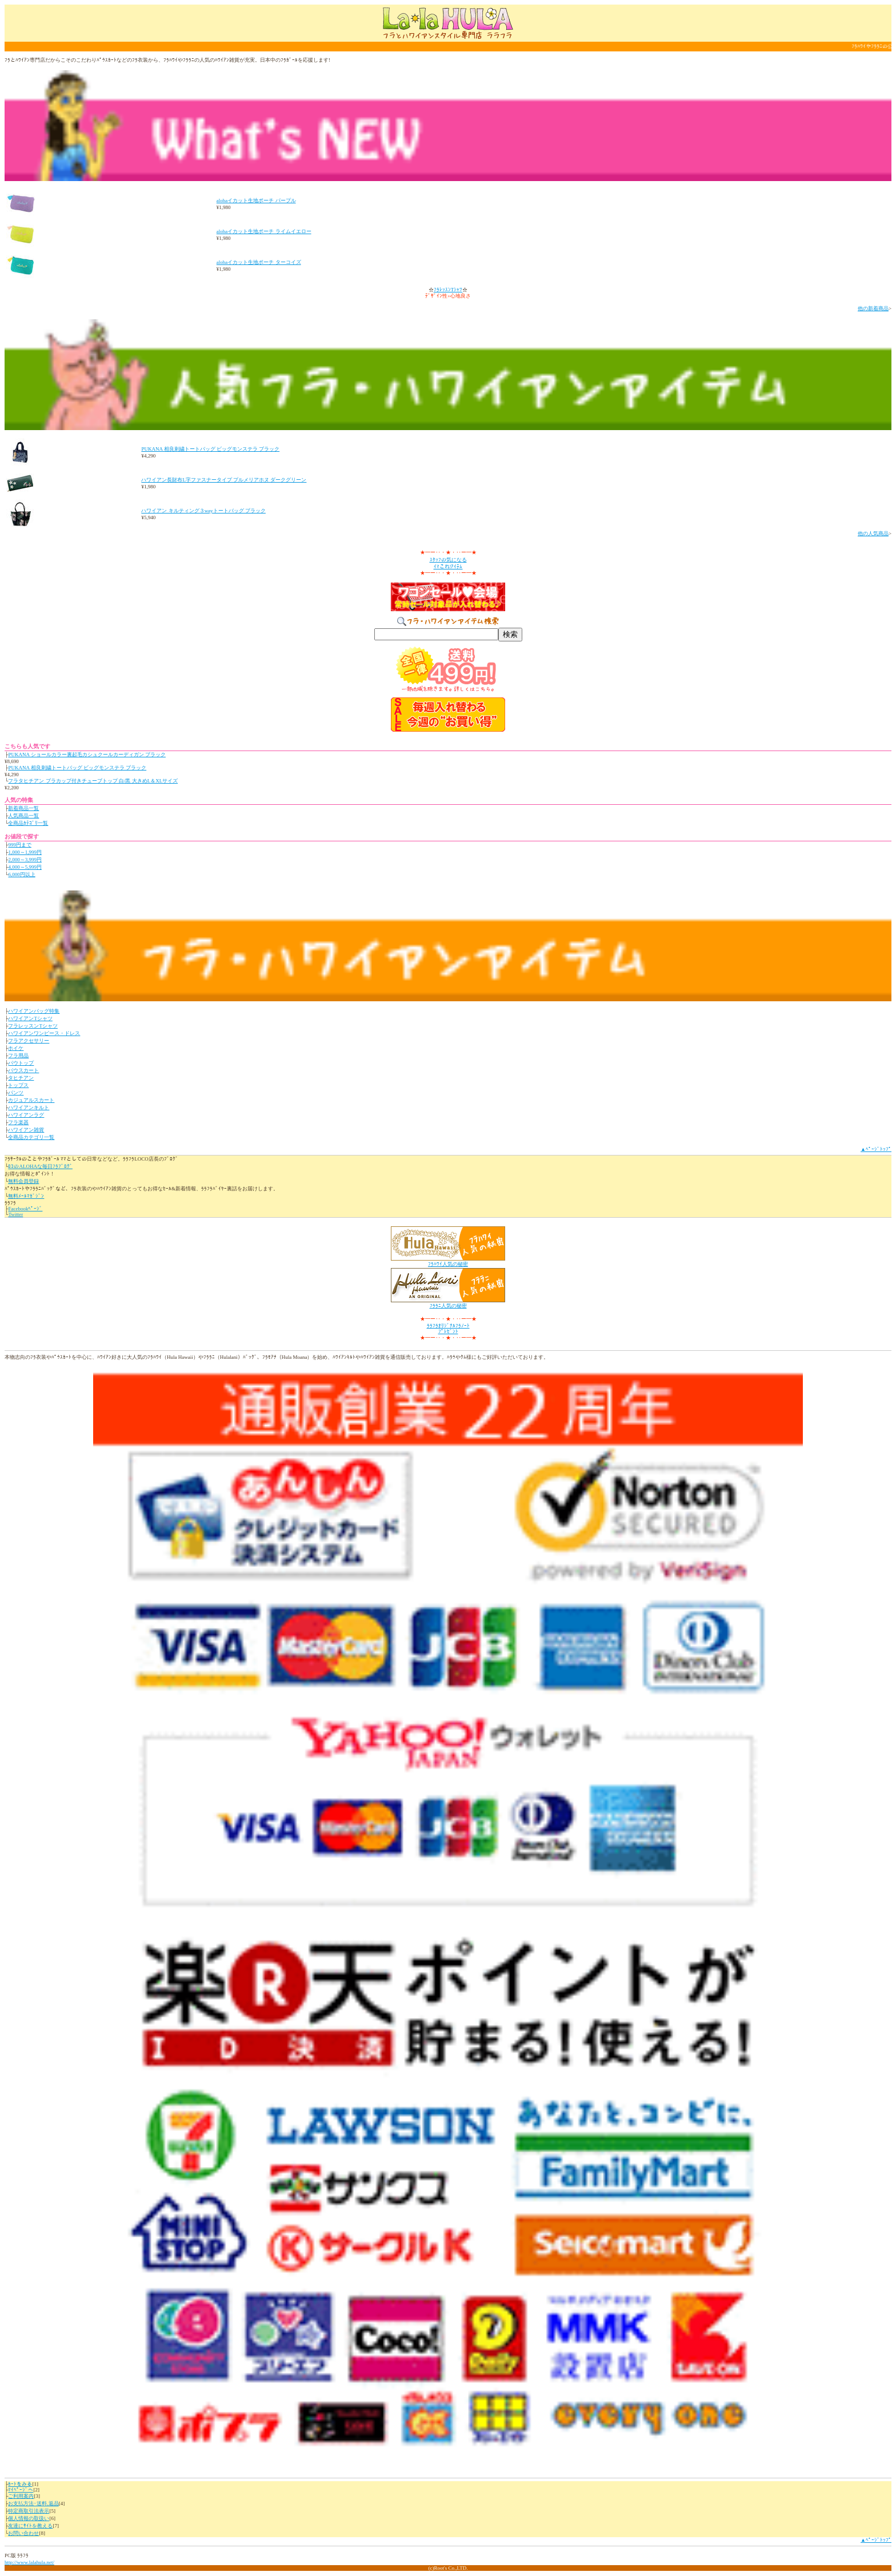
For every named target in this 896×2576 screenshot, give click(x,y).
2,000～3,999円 (25, 859)
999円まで (19, 845)
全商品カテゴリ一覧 (31, 1137)
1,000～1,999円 (25, 852)
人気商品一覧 (23, 815)
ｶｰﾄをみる (20, 2484)
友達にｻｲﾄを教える (30, 2526)
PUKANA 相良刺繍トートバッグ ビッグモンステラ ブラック (210, 449)
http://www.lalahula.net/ (29, 2562)
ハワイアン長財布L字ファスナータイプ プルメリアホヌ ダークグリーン (223, 480)
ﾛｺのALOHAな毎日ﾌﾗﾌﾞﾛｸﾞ (40, 1166)
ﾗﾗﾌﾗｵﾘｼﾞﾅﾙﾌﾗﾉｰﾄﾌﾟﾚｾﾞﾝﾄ (448, 1328)
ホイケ (15, 1048)
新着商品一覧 (23, 808)
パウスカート (23, 1070)
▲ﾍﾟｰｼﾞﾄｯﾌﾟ (876, 1149)
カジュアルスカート (31, 1100)
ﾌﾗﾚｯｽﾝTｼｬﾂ (448, 289)
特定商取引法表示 (28, 2511)
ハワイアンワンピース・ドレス (44, 1033)
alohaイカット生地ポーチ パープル (256, 200)
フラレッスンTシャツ (33, 1026)
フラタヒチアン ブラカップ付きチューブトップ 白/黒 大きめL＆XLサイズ (93, 781)
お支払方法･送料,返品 (33, 2503)
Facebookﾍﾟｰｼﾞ (25, 1208)
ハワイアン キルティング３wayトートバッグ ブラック (203, 510)
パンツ (15, 1093)
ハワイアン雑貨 (26, 1130)
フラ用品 (18, 1055)
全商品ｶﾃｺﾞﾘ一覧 (28, 823)
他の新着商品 (873, 308)
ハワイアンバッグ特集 (33, 1011)
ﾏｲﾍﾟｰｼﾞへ (20, 2490)
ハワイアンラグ (26, 1115)
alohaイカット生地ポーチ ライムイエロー (264, 231)
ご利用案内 (21, 2496)
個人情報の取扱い (28, 2518)
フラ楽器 (18, 1122)
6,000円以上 (21, 874)
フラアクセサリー (28, 1041)
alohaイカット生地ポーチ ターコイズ (259, 262)
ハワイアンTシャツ (30, 1018)
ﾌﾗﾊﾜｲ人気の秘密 (448, 1264)
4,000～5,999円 (25, 867)
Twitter (15, 1214)
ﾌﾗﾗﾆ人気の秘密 (448, 1306)
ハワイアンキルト (28, 1107)
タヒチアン (21, 1078)
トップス (18, 1085)
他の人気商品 (873, 533)
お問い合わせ (23, 2533)
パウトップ (21, 1063)
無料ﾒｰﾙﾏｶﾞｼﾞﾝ (26, 1196)
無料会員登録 (23, 1181)
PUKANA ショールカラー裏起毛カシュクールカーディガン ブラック (87, 754)
